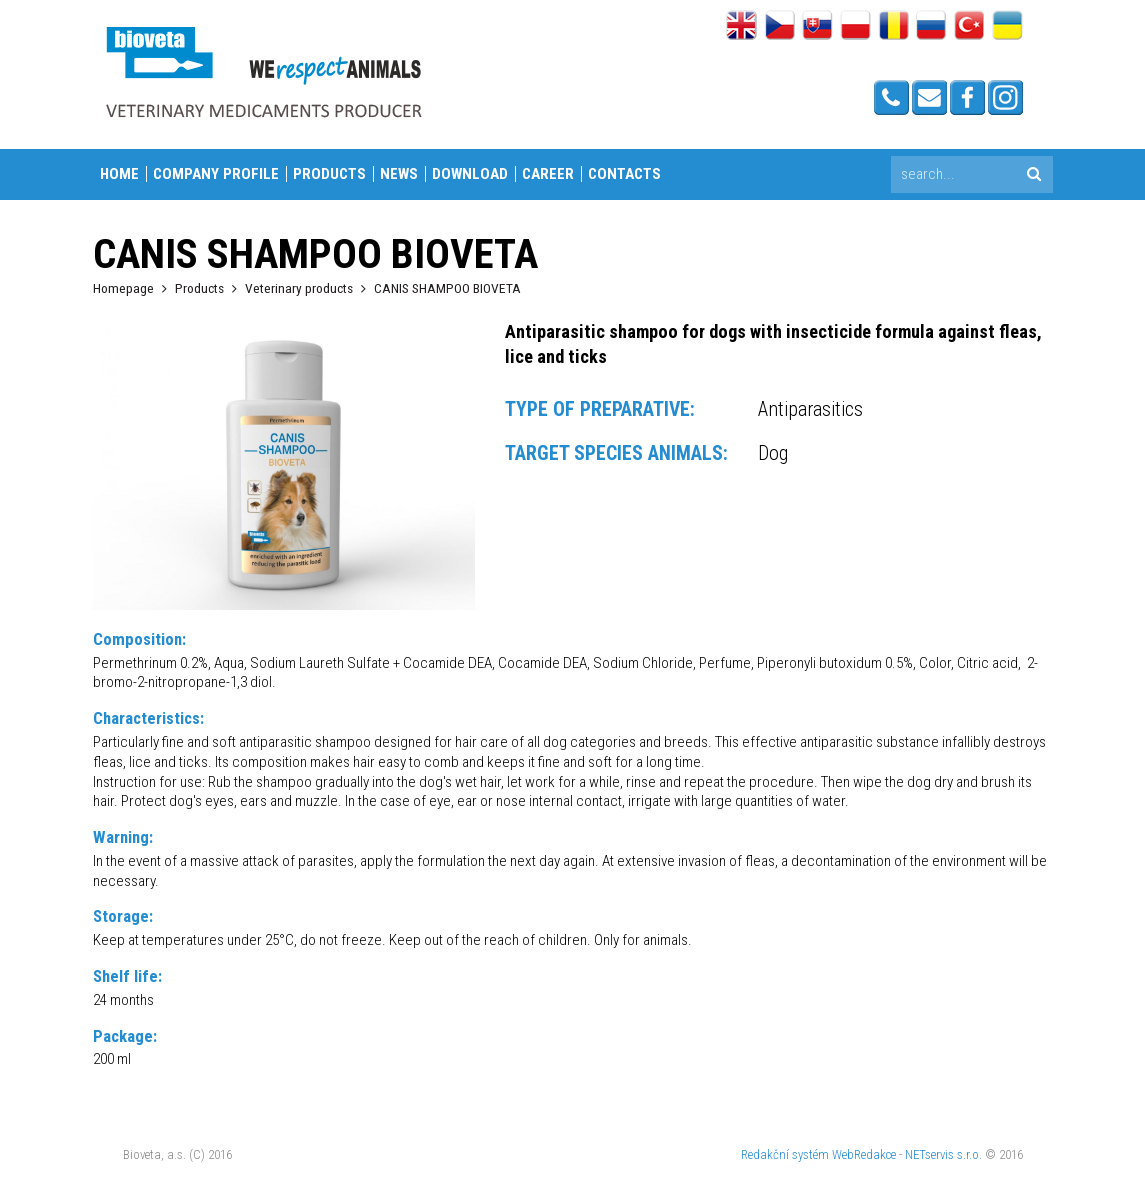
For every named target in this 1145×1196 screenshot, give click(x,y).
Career (548, 174)
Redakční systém (785, 1154)
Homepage (123, 288)
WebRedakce (864, 1154)
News (399, 174)
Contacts (624, 174)
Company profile (216, 174)
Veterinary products (299, 288)
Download (470, 174)
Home (119, 174)
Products (329, 174)
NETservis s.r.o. (943, 1154)
